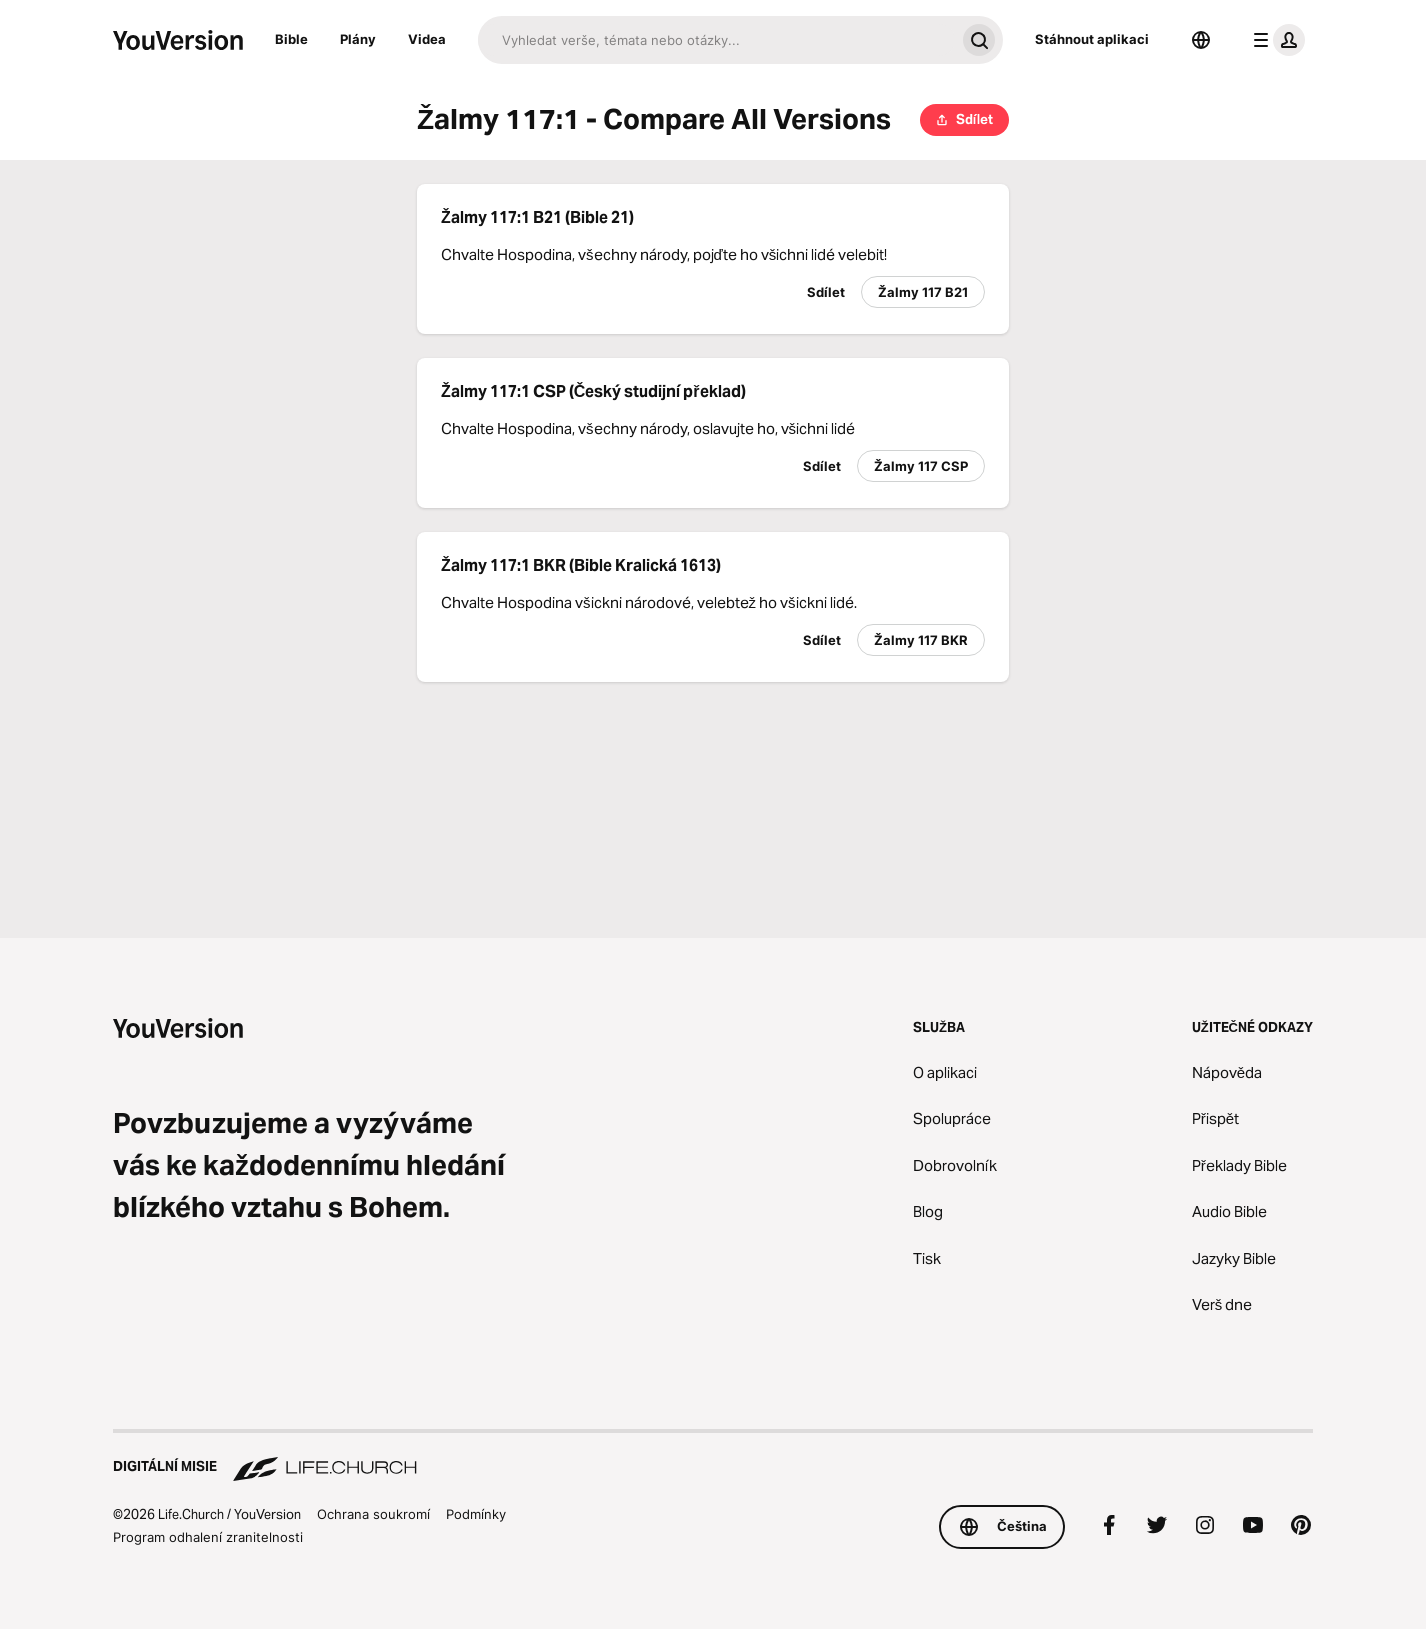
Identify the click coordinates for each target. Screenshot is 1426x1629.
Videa (427, 39)
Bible (291, 39)
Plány (358, 39)
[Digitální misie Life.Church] (713, 1457)
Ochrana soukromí (373, 1514)
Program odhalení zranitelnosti (208, 1537)
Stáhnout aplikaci (1092, 39)
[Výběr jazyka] (1201, 40)
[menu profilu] (1275, 40)
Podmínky (476, 1514)
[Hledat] (716, 40)
